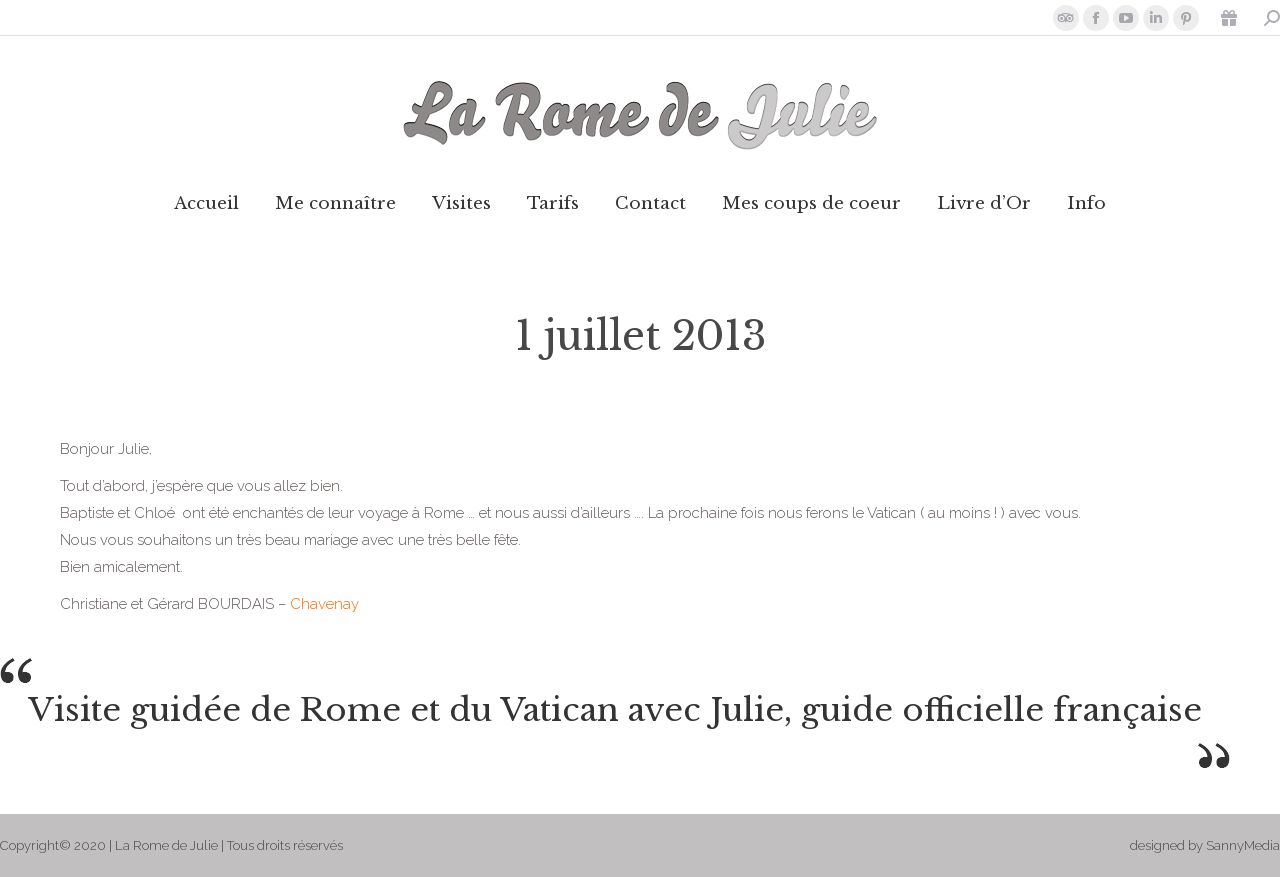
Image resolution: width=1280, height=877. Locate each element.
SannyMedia (1243, 845)
